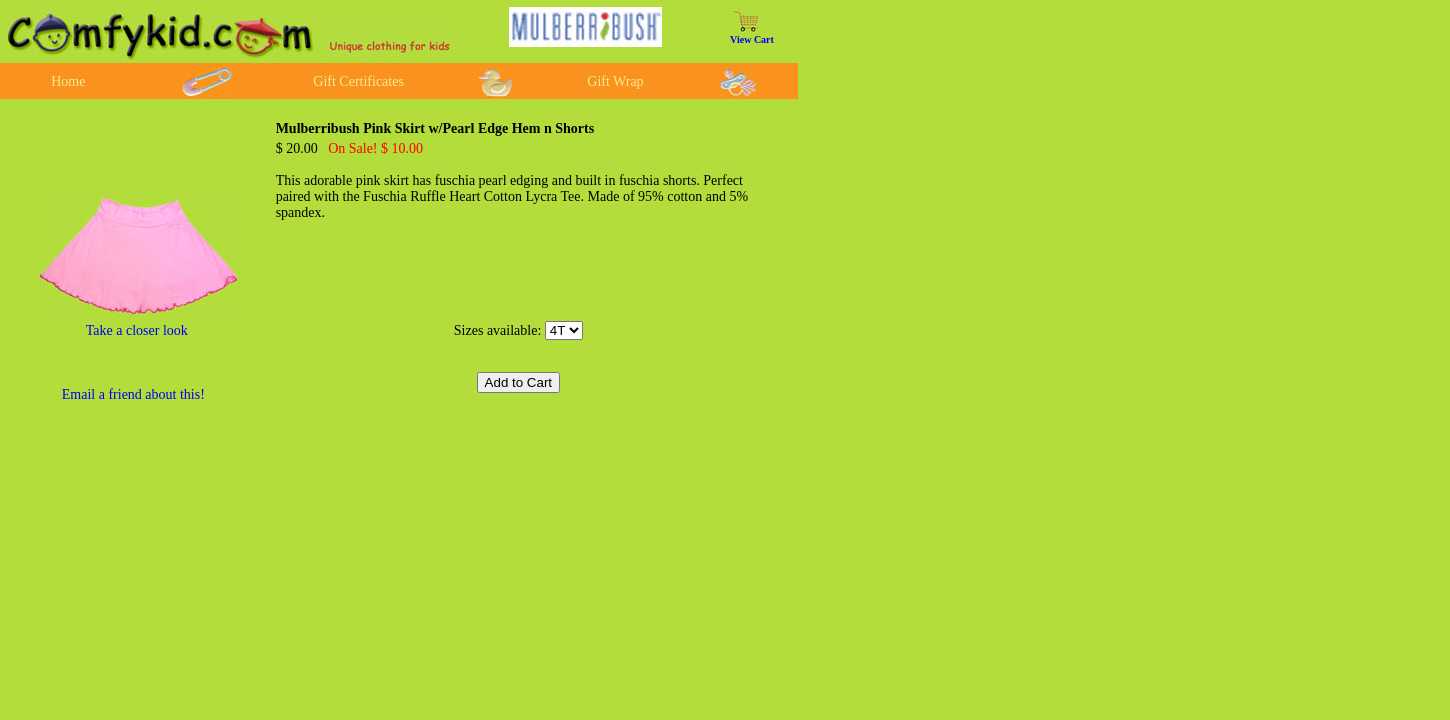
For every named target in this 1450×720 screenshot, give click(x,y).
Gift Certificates (358, 81)
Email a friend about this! (133, 394)
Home (68, 81)
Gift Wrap (615, 81)
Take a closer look (137, 330)
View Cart (752, 39)
